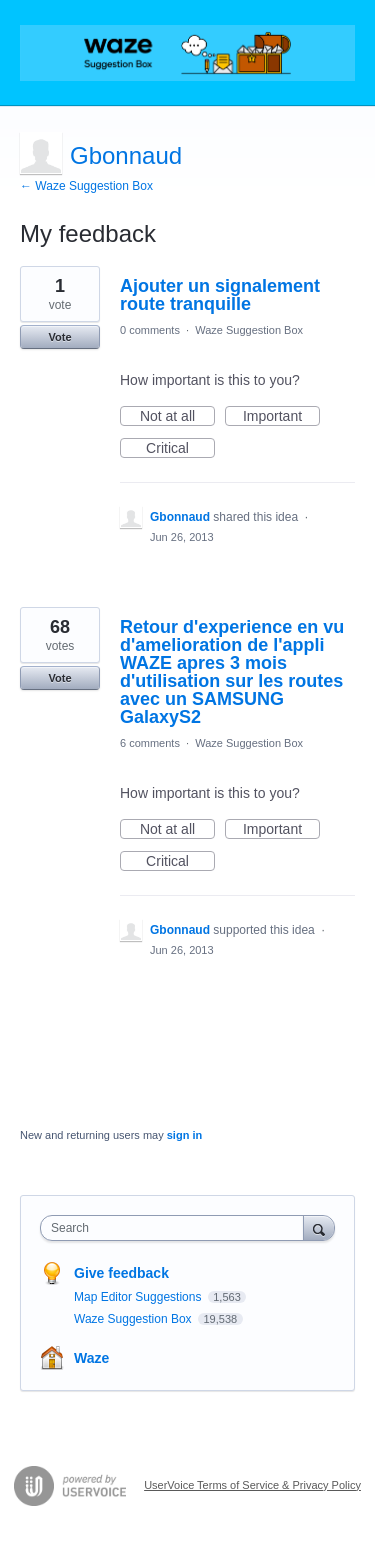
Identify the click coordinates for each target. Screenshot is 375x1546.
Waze (91, 1358)
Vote (59, 337)
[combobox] (176, 1228)
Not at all (177, 417)
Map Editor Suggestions (139, 1297)
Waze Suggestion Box (249, 330)
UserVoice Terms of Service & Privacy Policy (252, 1485)
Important (281, 417)
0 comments (150, 330)
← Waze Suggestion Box (86, 186)
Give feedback (121, 1273)
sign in (184, 1135)
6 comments (150, 743)
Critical (180, 449)
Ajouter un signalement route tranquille (220, 295)
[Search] (319, 1227)
